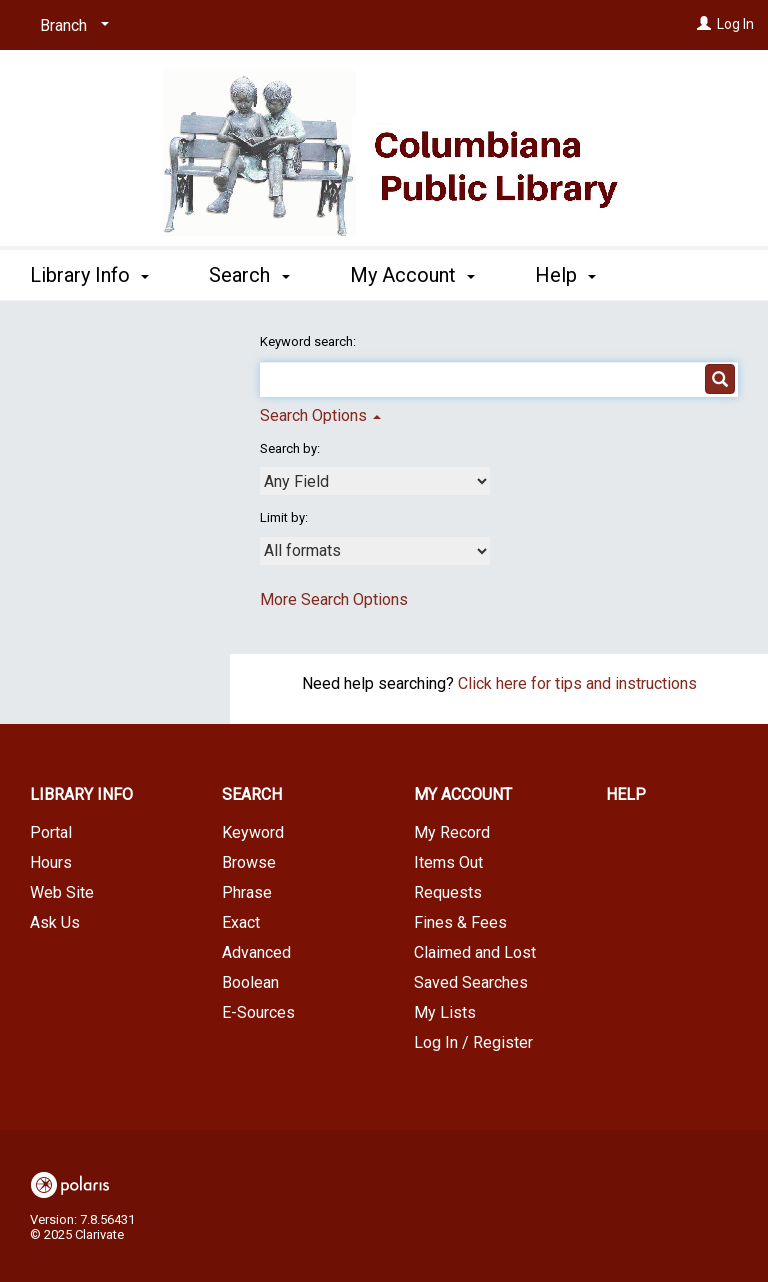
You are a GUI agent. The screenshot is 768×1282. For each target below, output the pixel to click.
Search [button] (249, 272)
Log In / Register (473, 1042)
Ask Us (55, 922)
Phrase (247, 892)
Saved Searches (471, 982)
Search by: (291, 448)
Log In (735, 24)
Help (626, 794)
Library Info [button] (89, 272)
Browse (249, 862)
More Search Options (334, 599)
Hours (51, 862)
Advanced (256, 952)
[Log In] (704, 24)
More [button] (574, 275)
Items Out (448, 862)
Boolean (250, 982)
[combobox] (375, 481)
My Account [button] (412, 272)
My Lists (445, 1012)
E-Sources (258, 1012)
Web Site (62, 892)
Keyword (253, 832)
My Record (452, 832)
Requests (448, 892)
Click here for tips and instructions (577, 683)
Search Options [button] (320, 415)
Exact (241, 922)
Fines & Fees (460, 922)
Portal (51, 832)
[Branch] (71, 26)
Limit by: (285, 517)
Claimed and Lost (475, 952)
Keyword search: (309, 341)
